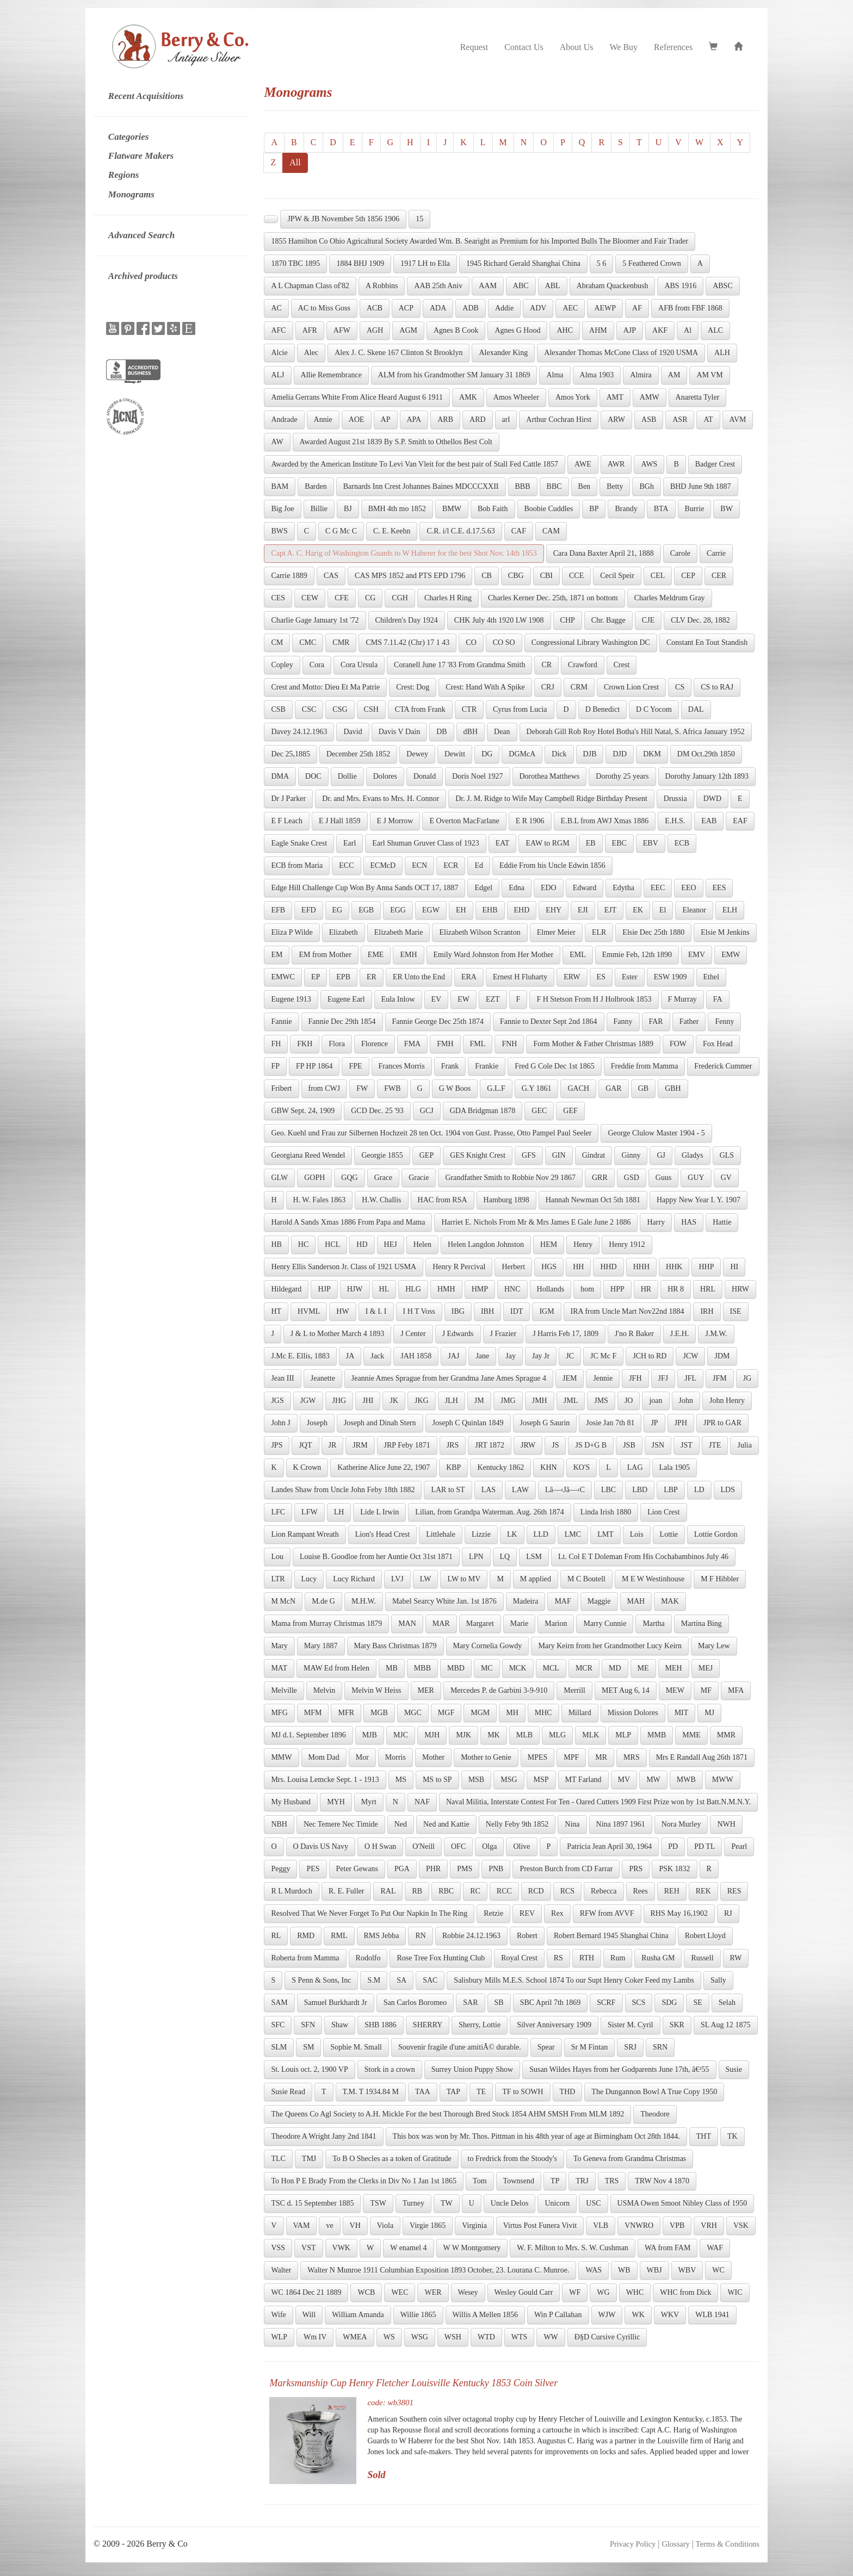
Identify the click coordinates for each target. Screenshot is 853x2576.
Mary (279, 1646)
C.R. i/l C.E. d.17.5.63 (460, 531)
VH (355, 2225)
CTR (469, 709)
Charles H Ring (448, 598)
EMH (408, 955)
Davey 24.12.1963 (299, 732)
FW (362, 1088)
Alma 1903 (597, 375)
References (673, 47)
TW (447, 2203)
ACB (374, 308)
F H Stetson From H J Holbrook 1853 (593, 999)
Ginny (630, 1155)
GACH (578, 1088)
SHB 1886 (380, 2025)
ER (371, 977)
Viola (385, 2225)
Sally (718, 1980)
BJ (348, 509)
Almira (641, 375)
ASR (679, 419)
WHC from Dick (685, 2292)
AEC (570, 308)
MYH (336, 1802)
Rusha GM (658, 1958)
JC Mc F (603, 1356)
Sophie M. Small (356, 2047)
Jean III (282, 1378)
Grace (383, 1178)
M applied (535, 1579)
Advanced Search (141, 235)
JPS (276, 1445)
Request (474, 47)
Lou (277, 1557)
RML (339, 1936)
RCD (536, 1891)
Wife (278, 2315)
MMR (726, 1735)
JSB (629, 1445)
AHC (565, 330)
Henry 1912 (627, 1244)
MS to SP (437, 1780)
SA (401, 1980)
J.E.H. (679, 1334)
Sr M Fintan (589, 2047)
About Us (577, 47)
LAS (488, 1490)
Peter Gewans (357, 1869)
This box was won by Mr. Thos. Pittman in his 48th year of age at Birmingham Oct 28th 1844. (536, 2136)
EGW (431, 910)
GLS (727, 1155)
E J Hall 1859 (340, 821)
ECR (450, 865)
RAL (387, 1891)
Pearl (739, 1846)
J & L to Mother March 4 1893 (337, 1334)
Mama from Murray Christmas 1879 (326, 1623)
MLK (590, 1735)
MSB (476, 1780)
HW (342, 1311)
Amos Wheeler (516, 397)
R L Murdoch (291, 1891)
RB (417, 1891)
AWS (649, 464)
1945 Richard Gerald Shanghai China (523, 263)
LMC (573, 1534)
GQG (349, 1178)
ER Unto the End (419, 977)
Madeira (526, 1601)
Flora (337, 1044)
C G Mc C (341, 531)
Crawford (582, 665)
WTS (519, 2337)
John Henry (727, 1400)
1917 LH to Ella (425, 263)
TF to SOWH (522, 2092)
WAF (715, 2248)
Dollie (347, 776)
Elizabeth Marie (398, 932)
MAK (670, 1601)
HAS (688, 1222)
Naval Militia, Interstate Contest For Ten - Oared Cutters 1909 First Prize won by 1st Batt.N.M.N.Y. (598, 1802)
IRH (706, 1311)
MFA (736, 1690)
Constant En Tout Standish (706, 642)
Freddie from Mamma (644, 1066)
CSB (278, 709)
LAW (520, 1490)
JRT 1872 (489, 1445)
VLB (600, 2225)
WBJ (654, 2270)
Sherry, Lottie (479, 2025)
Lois (637, 1534)
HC (303, 1244)
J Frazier (503, 1334)
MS (400, 1780)
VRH (709, 2225)
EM (276, 955)
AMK (468, 397)
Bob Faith (493, 509)
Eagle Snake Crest (299, 843)
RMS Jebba (381, 1936)
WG (603, 2292)
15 (419, 219)
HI (734, 1267)
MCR (584, 1668)
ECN (419, 865)
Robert (527, 1936)
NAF (422, 1802)
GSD (631, 1178)
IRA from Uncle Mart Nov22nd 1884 (627, 1311)
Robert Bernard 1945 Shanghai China (611, 1936)
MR (601, 1757)
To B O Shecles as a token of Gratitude (391, 2159)
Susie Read (288, 2092)
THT (703, 2136)
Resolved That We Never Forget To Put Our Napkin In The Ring (369, 1913)
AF (637, 308)
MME (691, 1735)
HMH (446, 1289)
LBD (639, 1490)
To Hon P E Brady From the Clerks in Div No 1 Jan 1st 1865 (363, 2181)
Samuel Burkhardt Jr (335, 2002)
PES (312, 1869)
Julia (744, 1445)
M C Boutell (586, 1579)
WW (550, 2337)
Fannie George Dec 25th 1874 (438, 1021)
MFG (279, 1713)
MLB (524, 1735)
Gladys (692, 1155)
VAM (301, 2225)
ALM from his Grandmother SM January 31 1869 (454, 375)
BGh (646, 486)
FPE (355, 1066)
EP (315, 977)
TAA (422, 2092)
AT (708, 419)
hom (587, 1289)
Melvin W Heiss (376, 1690)
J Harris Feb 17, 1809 (565, 1334)
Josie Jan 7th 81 (610, 1423)
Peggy (280, 1869)
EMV (696, 955)
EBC (619, 843)
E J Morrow (395, 821)
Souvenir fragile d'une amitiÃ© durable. (459, 2047)
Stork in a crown (389, 2069)
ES (601, 977)
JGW (308, 1400)
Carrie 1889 (289, 576)
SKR (677, 2025)
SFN (308, 2025)
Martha (653, 1623)
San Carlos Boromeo (415, 2002)
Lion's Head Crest (382, 1534)
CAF (518, 531)
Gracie (419, 1178)
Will (309, 2315)
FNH (509, 1044)
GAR (613, 1088)
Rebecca (603, 1891)
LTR (278, 1579)
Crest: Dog (412, 687)
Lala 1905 (674, 1467)
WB (624, 2270)
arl (506, 419)
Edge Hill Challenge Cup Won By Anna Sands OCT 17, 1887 (364, 888)
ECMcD (383, 865)
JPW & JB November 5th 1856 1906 (343, 219)
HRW (740, 1289)
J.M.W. (716, 1334)
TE (481, 2092)
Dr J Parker (288, 798)
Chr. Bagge (608, 620)
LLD (541, 1534)
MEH (673, 1668)
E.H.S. (675, 821)
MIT (682, 1713)
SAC (430, 1980)
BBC (554, 486)
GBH (673, 1088)
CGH (400, 598)
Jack (377, 1356)
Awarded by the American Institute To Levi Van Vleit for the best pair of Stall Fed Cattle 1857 (414, 464)
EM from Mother (325, 955)
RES (734, 1891)
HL (384, 1289)
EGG (398, 910)
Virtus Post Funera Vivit (540, 2225)
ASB (648, 419)
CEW (309, 598)
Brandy (626, 509)
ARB (445, 419)
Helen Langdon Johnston (486, 1244)
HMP (480, 1289)
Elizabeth (343, 932)
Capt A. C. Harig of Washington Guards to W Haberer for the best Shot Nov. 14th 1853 (403, 553)
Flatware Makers (141, 156)
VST (308, 2248)
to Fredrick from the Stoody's (512, 2159)
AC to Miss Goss (324, 308)
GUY (696, 1178)
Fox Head (718, 1044)
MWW (722, 1780)
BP (593, 509)
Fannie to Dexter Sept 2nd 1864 (548, 1021)
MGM (480, 1713)
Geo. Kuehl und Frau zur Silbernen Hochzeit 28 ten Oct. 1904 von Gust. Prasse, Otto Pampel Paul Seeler (431, 1133)
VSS (278, 2248)
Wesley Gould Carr (524, 2292)
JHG (339, 1400)
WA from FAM (668, 2248)
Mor (362, 1757)
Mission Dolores (633, 1713)
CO (471, 642)
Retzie (493, 1913)
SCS (639, 2002)
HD (361, 1244)
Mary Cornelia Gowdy (487, 1646)
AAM (488, 286)
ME (643, 1668)
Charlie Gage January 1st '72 (314, 620)
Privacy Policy (633, 2544)
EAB (708, 821)
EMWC (283, 977)
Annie (323, 419)
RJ (728, 1913)
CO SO (504, 642)
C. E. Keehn (391, 531)
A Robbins (382, 286)
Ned (400, 1824)
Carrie (716, 553)
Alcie (279, 353)
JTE (715, 1445)
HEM (548, 1244)
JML (571, 1400)
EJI (583, 910)
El (662, 910)
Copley (282, 665)
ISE (735, 1311)
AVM (738, 419)
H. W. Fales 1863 (319, 1200)
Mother (433, 1757)
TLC (278, 2159)
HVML (309, 1311)
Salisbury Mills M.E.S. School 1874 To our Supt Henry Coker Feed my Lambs (574, 1980)
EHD (522, 910)
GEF (570, 1111)
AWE (582, 464)
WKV (670, 2315)
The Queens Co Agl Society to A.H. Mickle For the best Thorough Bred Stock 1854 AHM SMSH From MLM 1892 (447, 2114)
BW (726, 509)
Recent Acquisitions (146, 96)
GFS (529, 1155)
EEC (658, 888)
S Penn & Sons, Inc (321, 1980)
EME (376, 955)
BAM (279, 486)
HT (276, 1311)
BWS (279, 531)
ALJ (277, 375)
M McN (283, 1601)
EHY (553, 910)
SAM (279, 2002)
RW (736, 1958)
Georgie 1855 (382, 1155)
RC (475, 1891)
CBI (546, 576)
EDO (549, 888)
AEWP (605, 308)
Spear (546, 2047)
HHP (706, 1267)
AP (386, 419)
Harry (656, 1222)
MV (624, 1780)
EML (578, 955)
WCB (366, 2292)
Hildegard (286, 1289)
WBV (687, 2270)
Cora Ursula (359, 665)
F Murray (682, 999)
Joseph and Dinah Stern (380, 1423)
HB (276, 1244)
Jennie (603, 1378)
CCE (576, 576)
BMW (451, 509)
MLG (557, 1735)
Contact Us (523, 47)
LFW (309, 1512)
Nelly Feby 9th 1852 (517, 1824)
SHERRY (427, 2025)
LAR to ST (448, 1490)
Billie (319, 509)
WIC (734, 2292)
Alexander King (503, 353)
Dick (559, 754)
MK (493, 1735)
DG (486, 754)
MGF (446, 1713)
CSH (371, 709)
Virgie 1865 (428, 2225)
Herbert (513, 1267)
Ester (630, 977)
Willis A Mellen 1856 (485, 2315)
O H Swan (380, 1846)
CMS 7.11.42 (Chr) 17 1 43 (407, 642)
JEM (570, 1378)
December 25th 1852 (358, 754)
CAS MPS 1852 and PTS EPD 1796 (410, 576)
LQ (505, 1557)
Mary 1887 (321, 1646)
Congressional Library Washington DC (590, 642)
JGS (277, 1400)
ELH (729, 910)
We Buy (624, 47)
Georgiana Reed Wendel (308, 1155)
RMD (305, 1936)
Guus (664, 1178)
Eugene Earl (346, 999)
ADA (438, 308)
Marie (519, 1623)
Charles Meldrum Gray (669, 598)
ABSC (723, 286)
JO (629, 1400)
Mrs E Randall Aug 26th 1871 (701, 1757)
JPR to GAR (722, 1423)
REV (527, 1913)
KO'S (581, 1467)
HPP (617, 1289)
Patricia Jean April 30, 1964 (609, 1846)
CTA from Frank (420, 709)
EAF (740, 821)
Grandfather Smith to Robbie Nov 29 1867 (510, 1178)
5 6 (602, 263)
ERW (572, 977)
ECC (346, 865)
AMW (649, 397)
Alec (311, 353)
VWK (341, 2248)
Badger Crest (715, 464)
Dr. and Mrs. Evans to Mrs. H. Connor (380, 798)
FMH (445, 1044)
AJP (629, 330)
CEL (658, 576)
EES (719, 888)
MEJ (706, 1668)
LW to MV (463, 1579)
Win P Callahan (558, 2315)
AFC (278, 330)
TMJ (309, 2159)
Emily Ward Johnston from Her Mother (494, 955)
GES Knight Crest (477, 1155)
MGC (413, 1713)
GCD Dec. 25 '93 (377, 1111)
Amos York (572, 397)
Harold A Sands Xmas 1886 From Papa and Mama (348, 1222)
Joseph (317, 1423)
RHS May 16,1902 (679, 1913)
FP (275, 1066)
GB (643, 1088)
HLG (413, 1289)
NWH (726, 1824)
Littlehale (440, 1534)
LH (339, 1512)
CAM (551, 531)
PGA (402, 1869)
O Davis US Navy (321, 1846)
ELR (599, 932)
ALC (715, 330)
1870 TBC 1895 (295, 263)
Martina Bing (701, 1623)
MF (706, 1690)
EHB (490, 910)
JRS (453, 1445)
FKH (304, 1044)
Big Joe (282, 509)
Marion (556, 1623)
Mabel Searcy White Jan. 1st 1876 (444, 1601)
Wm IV (315, 2337)
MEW (675, 1690)
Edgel (483, 888)
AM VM (709, 375)
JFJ (663, 1378)
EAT (503, 843)
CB (486, 576)
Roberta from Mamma (305, 1958)
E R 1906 (530, 821)
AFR (309, 330)
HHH (641, 1267)
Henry (582, 1244)
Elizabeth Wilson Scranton (479, 932)
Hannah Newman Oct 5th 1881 (593, 1200)
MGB (379, 1713)
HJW (355, 1289)
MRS (631, 1757)
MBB (422, 1668)
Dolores (385, 776)
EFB (278, 910)
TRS (612, 2181)
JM (479, 1400)
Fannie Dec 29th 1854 (342, 1021)
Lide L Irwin (379, 1512)
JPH (681, 1423)
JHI (367, 1400)
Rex (557, 1913)
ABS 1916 (680, 286)
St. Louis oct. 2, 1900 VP (309, 2069)
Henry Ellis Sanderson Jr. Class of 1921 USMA (343, 1267)
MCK (518, 1668)
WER (432, 2292)
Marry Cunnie (604, 1623)
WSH (452, 2337)
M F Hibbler (720, 1579)
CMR (340, 642)
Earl (349, 843)
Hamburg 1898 (506, 1200)
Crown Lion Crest (631, 687)
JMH (539, 1400)
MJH (432, 1735)
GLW (279, 1178)
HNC (512, 1289)
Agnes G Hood (517, 330)
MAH (636, 1601)
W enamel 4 (408, 2248)
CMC (307, 642)
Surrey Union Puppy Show (472, 2069)
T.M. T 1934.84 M (371, 2092)
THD (568, 2092)
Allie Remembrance (331, 375)
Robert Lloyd (705, 1936)
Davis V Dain (399, 732)
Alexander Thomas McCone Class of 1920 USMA (621, 353)
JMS (601, 1400)
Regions (123, 175)
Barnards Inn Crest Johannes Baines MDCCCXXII (421, 486)
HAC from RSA (442, 1200)
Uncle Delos (510, 2203)
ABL (552, 286)
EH (461, 910)
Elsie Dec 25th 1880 (653, 932)
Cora (317, 665)
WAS (593, 2270)
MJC (400, 1735)
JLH (451, 1400)
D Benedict (602, 709)
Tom (479, 2181)
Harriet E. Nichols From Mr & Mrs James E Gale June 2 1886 (536, 1222)
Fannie (281, 1021)
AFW (341, 330)
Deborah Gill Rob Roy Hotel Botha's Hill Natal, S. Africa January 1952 (636, 732)
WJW (607, 2315)
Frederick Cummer (723, 1066)
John (686, 1400)
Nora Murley (681, 1824)
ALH (722, 353)
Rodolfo (368, 1958)
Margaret (480, 1623)
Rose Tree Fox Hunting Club (441, 1958)
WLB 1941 (712, 2315)
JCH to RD (649, 1356)
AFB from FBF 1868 (690, 308)
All (294, 162)
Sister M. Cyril (630, 2025)
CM (277, 642)
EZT (493, 999)
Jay (510, 1356)
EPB (343, 977)
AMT (615, 397)
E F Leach (286, 821)
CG (370, 598)
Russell (702, 1958)
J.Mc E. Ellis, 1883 (300, 1356)
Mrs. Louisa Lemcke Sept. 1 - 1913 (325, 1780)
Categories (128, 137)
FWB (392, 1088)
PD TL (704, 1846)
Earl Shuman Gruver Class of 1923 (425, 843)
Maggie (599, 1601)
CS (679, 687)
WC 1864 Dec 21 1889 (306, 2292)
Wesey (468, 2292)
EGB (366, 910)
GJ (661, 1155)
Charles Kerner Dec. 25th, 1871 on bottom (553, 598)
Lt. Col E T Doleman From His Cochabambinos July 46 (643, 1557)
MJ (709, 1713)
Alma (554, 375)
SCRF (606, 2002)
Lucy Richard (354, 1579)
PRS (635, 1869)
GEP (426, 1155)
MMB (656, 1735)
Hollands (551, 1289)
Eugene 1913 (291, 999)
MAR (441, 1623)
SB (499, 2002)
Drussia (675, 798)
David (352, 732)
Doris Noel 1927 (477, 776)
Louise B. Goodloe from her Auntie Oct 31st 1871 (376, 1557)
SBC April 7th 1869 (550, 2002)
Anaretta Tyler (698, 397)
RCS (567, 1891)
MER (426, 1690)
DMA (280, 776)
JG (747, 1378)
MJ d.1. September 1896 (308, 1735)
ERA (469, 977)
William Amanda (358, 2315)
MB (392, 1668)
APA (414, 419)
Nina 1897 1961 (620, 1824)
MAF (562, 1601)
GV (726, 1178)
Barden (315, 486)
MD (615, 1668)
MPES (538, 1757)
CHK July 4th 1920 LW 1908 (499, 620)
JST (687, 1445)
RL (276, 1936)
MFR (346, 1713)
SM (308, 2047)
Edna (516, 888)
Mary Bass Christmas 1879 (395, 1646)
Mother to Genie (486, 1757)
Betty (615, 486)
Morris (395, 1757)
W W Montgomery (472, 2248)
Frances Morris (402, 1066)
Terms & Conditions (727, 2544)
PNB (496, 1869)
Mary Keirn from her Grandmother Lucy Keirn (610, 1646)
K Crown (307, 1467)
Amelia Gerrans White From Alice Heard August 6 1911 (357, 397)
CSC (309, 709)
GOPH (314, 1178)
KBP (453, 1467)
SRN (660, 2047)
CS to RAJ (717, 687)
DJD (620, 754)
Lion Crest (663, 1512)
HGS (549, 1267)
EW (463, 999)
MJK (463, 1735)
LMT (605, 1534)
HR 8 (675, 1289)
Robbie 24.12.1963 (471, 1936)
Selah (727, 2002)
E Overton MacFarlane (464, 821)
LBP (671, 1490)
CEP (688, 576)
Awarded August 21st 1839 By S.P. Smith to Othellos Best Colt (396, 442)
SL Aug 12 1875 (726, 2025)
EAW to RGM (547, 843)
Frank (450, 1066)
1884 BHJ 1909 (360, 263)
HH (578, 1267)
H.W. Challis (381, 1200)
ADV (538, 308)
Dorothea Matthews (550, 776)
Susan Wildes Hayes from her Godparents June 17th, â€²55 (619, 2069)
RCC (504, 1891)
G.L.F (496, 1088)
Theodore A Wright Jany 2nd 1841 (323, 2136)
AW (277, 442)
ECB (682, 843)
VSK (741, 2225)
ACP (406, 308)
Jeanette (323, 1378)
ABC (521, 286)
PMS (464, 1869)
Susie (734, 2069)
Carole (680, 553)
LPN (476, 1557)
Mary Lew (714, 1646)
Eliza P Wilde (291, 932)
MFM (313, 1713)
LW (425, 1579)
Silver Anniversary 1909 (554, 2025)
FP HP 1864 (314, 1066)
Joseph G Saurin (545, 1423)
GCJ (427, 1111)
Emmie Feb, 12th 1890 (637, 955)
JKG (422, 1400)
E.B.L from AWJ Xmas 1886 (605, 821)
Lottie (669, 1534)
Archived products (143, 276)
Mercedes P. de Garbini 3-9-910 (498, 1690)
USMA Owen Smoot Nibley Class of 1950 (682, 2203)
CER (719, 576)
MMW (281, 1757)
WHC (635, 2292)
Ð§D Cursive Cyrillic (607, 2337)
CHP (567, 620)
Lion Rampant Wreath (304, 1534)
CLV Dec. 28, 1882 (700, 620)
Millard (579, 1713)
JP (654, 1423)
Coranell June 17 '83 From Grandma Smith (459, 665)
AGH (375, 330)
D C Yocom (654, 709)
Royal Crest (519, 1958)
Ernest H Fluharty (520, 977)
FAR (656, 1021)
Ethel (711, 977)
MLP (623, 1735)
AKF (659, 330)
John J (280, 1423)
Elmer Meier (556, 932)
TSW (378, 2203)
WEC (399, 2292)
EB (591, 843)
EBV (650, 843)
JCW (690, 1356)
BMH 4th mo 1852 (397, 509)
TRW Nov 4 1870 (662, 2181)
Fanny (623, 1021)
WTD (486, 2337)
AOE (356, 419)
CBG (516, 576)
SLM (279, 2047)
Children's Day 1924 (406, 620)
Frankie (486, 1066)
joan (655, 1400)
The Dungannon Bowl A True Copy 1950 (654, 2092)
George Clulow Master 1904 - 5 (656, 1133)
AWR (616, 464)
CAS (331, 576)
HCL (332, 1244)
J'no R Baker (634, 1334)
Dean (502, 732)
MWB (686, 1780)
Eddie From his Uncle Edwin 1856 (552, 865)
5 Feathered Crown (651, 263)
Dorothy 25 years (622, 776)
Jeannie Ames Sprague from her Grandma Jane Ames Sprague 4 (448, 1378)
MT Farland (583, 1780)
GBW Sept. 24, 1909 (303, 1111)
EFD (308, 910)
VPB (677, 2225)
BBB (522, 486)
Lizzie (481, 1534)
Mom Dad (323, 1757)
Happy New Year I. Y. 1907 (698, 1200)
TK (732, 2136)
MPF (571, 1757)
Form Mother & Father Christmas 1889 (593, 1044)
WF (574, 2292)
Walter (281, 2270)
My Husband (291, 1802)
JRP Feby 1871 (407, 1445)
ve (329, 2225)
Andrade (284, 419)
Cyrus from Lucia (520, 709)
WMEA (355, 2337)
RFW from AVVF (607, 1913)
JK (394, 1400)
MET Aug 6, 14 (626, 1690)
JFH (635, 1378)
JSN (658, 1445)
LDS (728, 1490)
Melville (283, 1690)
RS (558, 1958)
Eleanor (694, 910)
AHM (598, 330)
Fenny (724, 1021)
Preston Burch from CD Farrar (566, 1869)
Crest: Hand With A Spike (485, 687)
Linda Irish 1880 (605, 1512)
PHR (433, 1869)
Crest (622, 665)
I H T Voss (419, 1311)
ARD (477, 419)
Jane (482, 1356)
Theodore (655, 2114)
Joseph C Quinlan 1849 (468, 1423)
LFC (278, 1512)
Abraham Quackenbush (612, 286)
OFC (458, 1846)
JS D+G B (591, 1445)
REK (703, 1891)
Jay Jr (540, 1356)
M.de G (323, 1601)
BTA (661, 509)
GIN (559, 1155)
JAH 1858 (415, 1356)
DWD (712, 798)
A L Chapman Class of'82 (310, 286)
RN (420, 1936)
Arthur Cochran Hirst (558, 419)
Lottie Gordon (716, 1534)
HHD (608, 1267)
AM (674, 375)
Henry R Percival (458, 1267)
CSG (339, 709)
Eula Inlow (398, 999)
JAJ (453, 1356)
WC (718, 2270)
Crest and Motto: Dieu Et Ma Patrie (325, 687)
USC (593, 2203)
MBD (456, 1668)
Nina (572, 1824)
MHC (543, 1713)
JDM (722, 1356)
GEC (539, 1111)
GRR (600, 1178)
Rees (640, 1891)
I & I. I (376, 1311)
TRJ (582, 2181)
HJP (324, 1289)
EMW (730, 955)
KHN (548, 1467)
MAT (279, 1668)
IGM (546, 1311)
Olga (489, 1846)
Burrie (694, 509)
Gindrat (593, 1155)
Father (689, 1021)
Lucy (309, 1579)
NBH (279, 1824)
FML (478, 1044)
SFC (278, 2025)
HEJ (390, 1244)
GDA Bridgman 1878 (483, 1111)
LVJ (397, 1579)
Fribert (281, 1088)
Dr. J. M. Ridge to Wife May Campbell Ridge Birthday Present (551, 798)
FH (276, 1044)
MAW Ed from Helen (336, 1668)
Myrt (368, 1802)
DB (441, 732)
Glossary (675, 2544)
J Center (412, 1334)
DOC (313, 776)
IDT (516, 1311)
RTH (586, 1958)
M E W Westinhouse (653, 1579)
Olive (521, 1846)
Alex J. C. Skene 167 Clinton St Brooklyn (398, 353)
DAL (696, 709)
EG (337, 910)
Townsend (518, 2181)
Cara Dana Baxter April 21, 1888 (603, 553)
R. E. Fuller (346, 1891)
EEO (688, 888)
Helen (422, 1244)
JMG (508, 1400)
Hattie (722, 1222)
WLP (279, 2337)
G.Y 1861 (537, 1088)
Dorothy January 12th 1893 (707, 776)
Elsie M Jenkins (725, 932)
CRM (579, 687)
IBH (487, 1311)
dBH (470, 732)
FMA (412, 1044)
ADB (470, 308)
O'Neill (423, 1846)
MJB (369, 1735)
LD (699, 1490)
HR (646, 1289)
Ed (478, 865)
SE (697, 2002)
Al (687, 330)
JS (555, 1445)
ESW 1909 (670, 977)
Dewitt (454, 754)
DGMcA (522, 754)
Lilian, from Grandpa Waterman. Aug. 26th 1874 (489, 1512)
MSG (508, 1780)
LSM (534, 1557)
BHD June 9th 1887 (700, 486)
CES (278, 598)
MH (512, 1713)
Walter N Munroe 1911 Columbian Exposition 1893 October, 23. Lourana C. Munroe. (438, 2270)
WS (389, 2337)
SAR (470, 2002)
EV (436, 999)
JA (350, 1356)
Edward (585, 888)
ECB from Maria (297, 865)
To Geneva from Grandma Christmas (629, 2159)
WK (638, 2315)
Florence (374, 1044)
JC (570, 1356)
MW (653, 1780)
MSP (541, 1780)
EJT (610, 910)
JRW (528, 1445)
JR (333, 1445)
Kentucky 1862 (500, 1467)
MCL (551, 1668)
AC (276, 308)
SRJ (630, 2047)
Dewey (417, 754)
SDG (669, 2002)
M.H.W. (363, 1601)
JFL (690, 1378)
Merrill (574, 1690)
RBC (446, 1891)
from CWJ (324, 1088)
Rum (617, 1958)
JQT (305, 1445)
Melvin (324, 1690)
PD (673, 1846)
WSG (419, 2337)
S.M (373, 1980)
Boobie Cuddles (548, 509)
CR (546, 665)
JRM (360, 1445)
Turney (413, 2203)
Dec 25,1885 (290, 754)
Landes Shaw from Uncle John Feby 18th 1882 (343, 1490)
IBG (458, 1311)
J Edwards (458, 1334)
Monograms (131, 194)
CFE (342, 598)
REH (671, 1891)
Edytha (623, 888)
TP (555, 2181)
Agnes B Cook (456, 330)
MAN (407, 1623)
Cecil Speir (617, 576)
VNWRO (639, 2225)
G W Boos (455, 1088)
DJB (590, 754)
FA (717, 999)
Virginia (474, 2225)
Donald (424, 776)
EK (638, 910)
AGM (408, 330)
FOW (678, 1044)
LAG (635, 1467)
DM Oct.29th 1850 (706, 754)
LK (512, 1534)
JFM (720, 1378)
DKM (652, 754)
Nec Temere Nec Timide (341, 1824)
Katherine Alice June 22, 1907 (383, 1467)
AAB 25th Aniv (438, 286)
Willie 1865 (418, 2315)
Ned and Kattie (446, 1824)
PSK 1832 (674, 1869)
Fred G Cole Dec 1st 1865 (555, 1066)
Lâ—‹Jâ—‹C (565, 1490)
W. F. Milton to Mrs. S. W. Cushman (572, 2248)
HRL (707, 1289)
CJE (648, 620)
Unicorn (557, 2203)
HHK (674, 1267)
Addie (504, 308)
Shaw (339, 2025)
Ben (584, 486)
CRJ (547, 687)
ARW (616, 419)
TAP (453, 2092)
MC (487, 1668)
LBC (608, 1490)
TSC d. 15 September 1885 (312, 2203)
